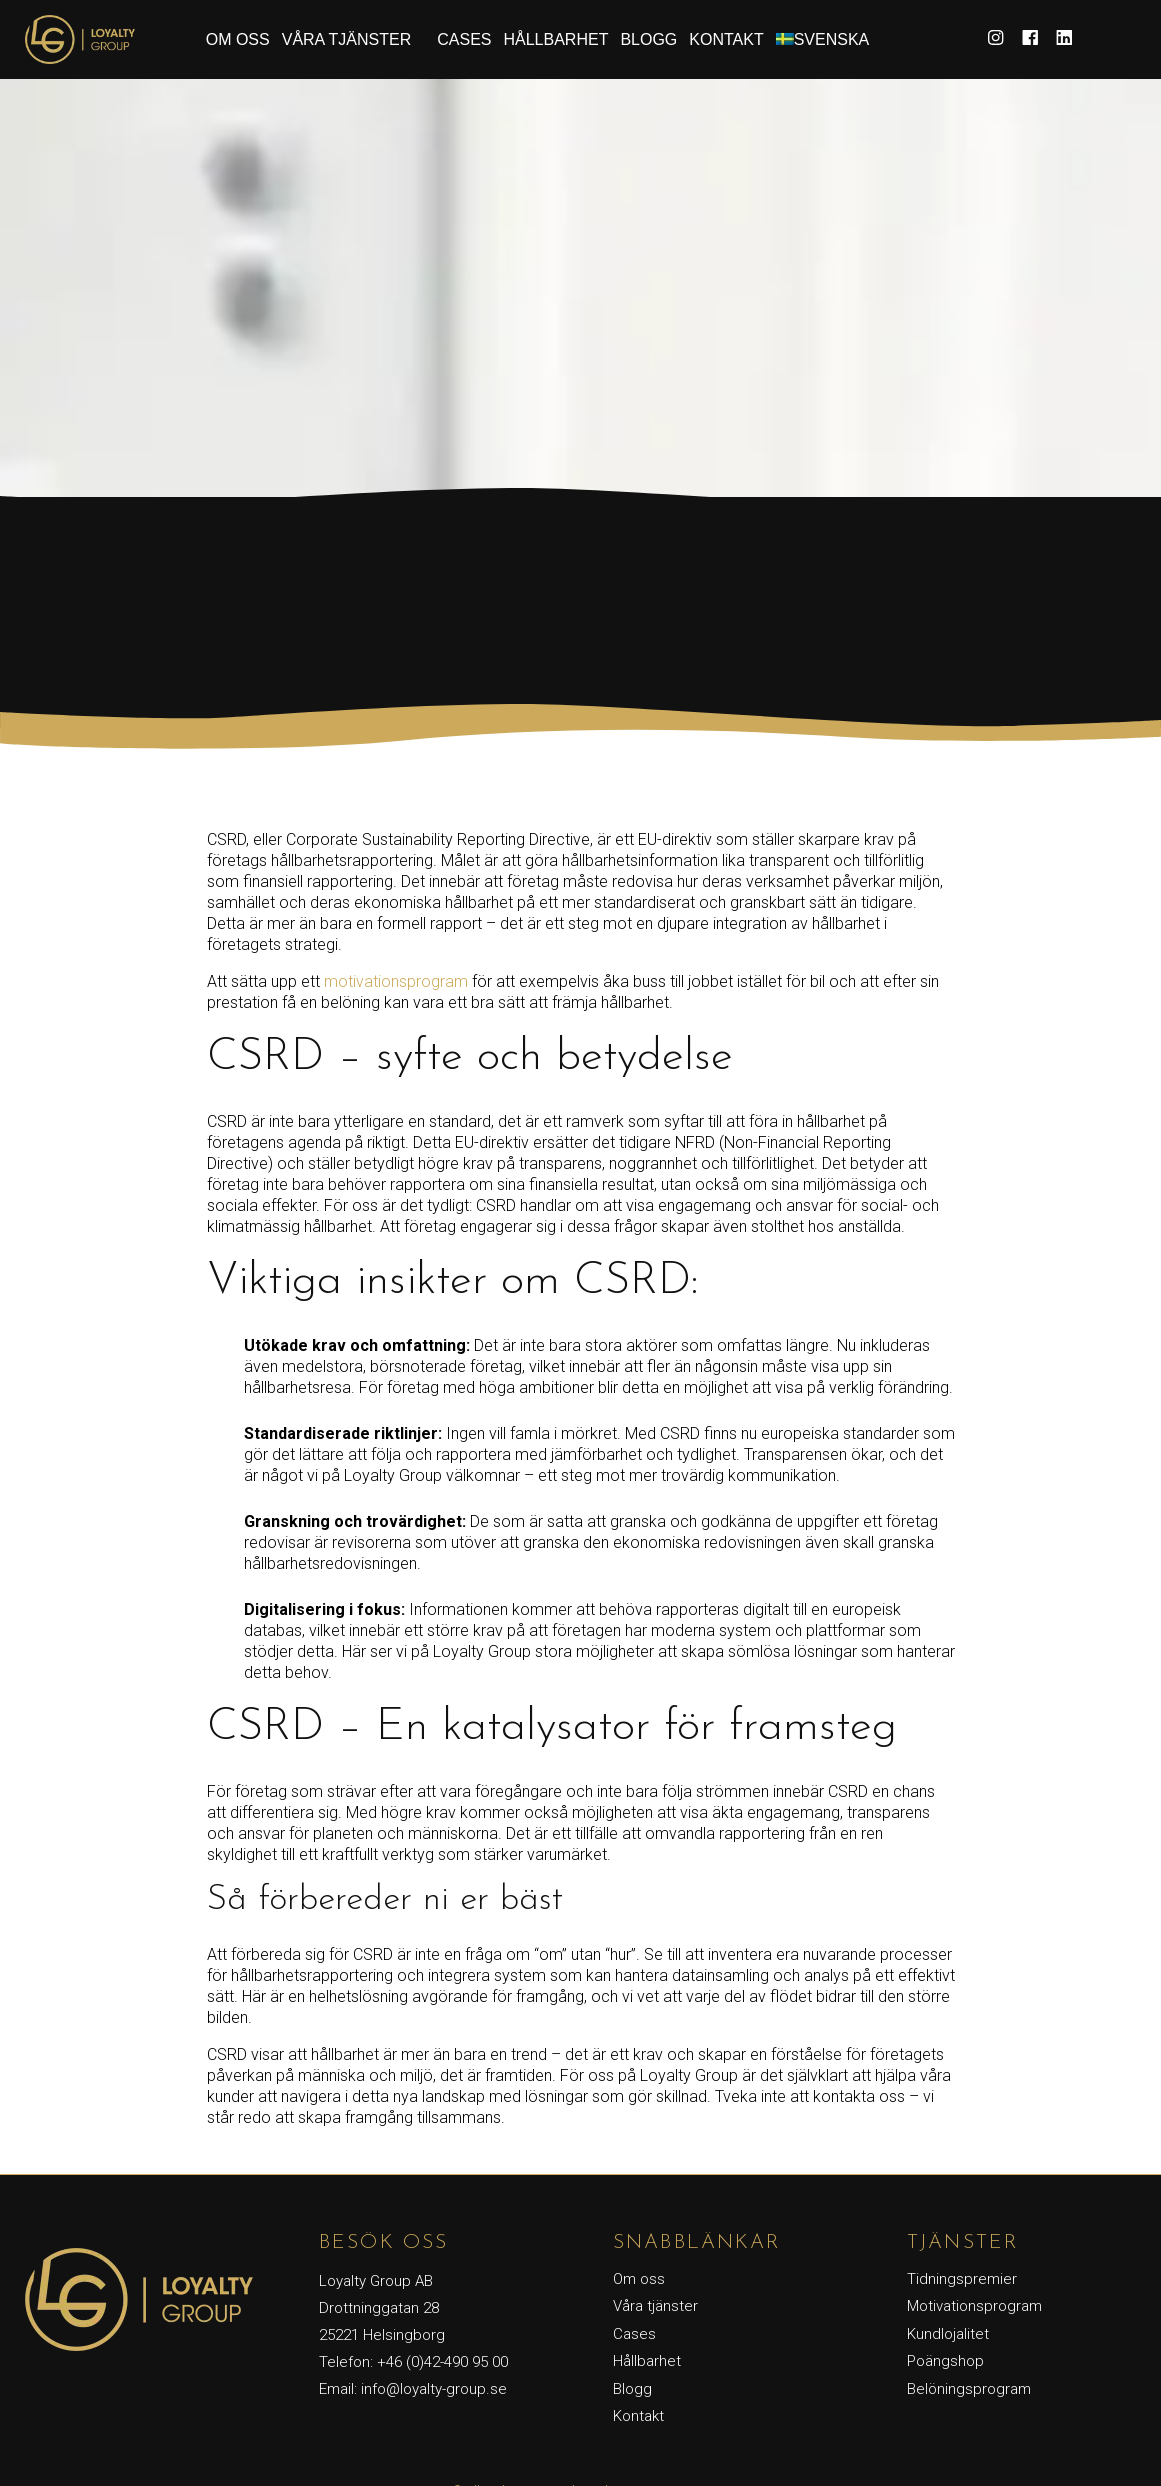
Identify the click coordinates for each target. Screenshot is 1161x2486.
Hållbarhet (555, 39)
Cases (464, 39)
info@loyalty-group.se (434, 2389)
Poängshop (945, 2361)
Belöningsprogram (969, 2389)
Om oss (238, 39)
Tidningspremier (962, 2279)
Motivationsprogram (974, 2306)
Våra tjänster (347, 39)
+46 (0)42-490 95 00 (442, 2362)
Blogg (648, 39)
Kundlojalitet (948, 2334)
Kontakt (726, 39)
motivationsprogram (396, 981)
